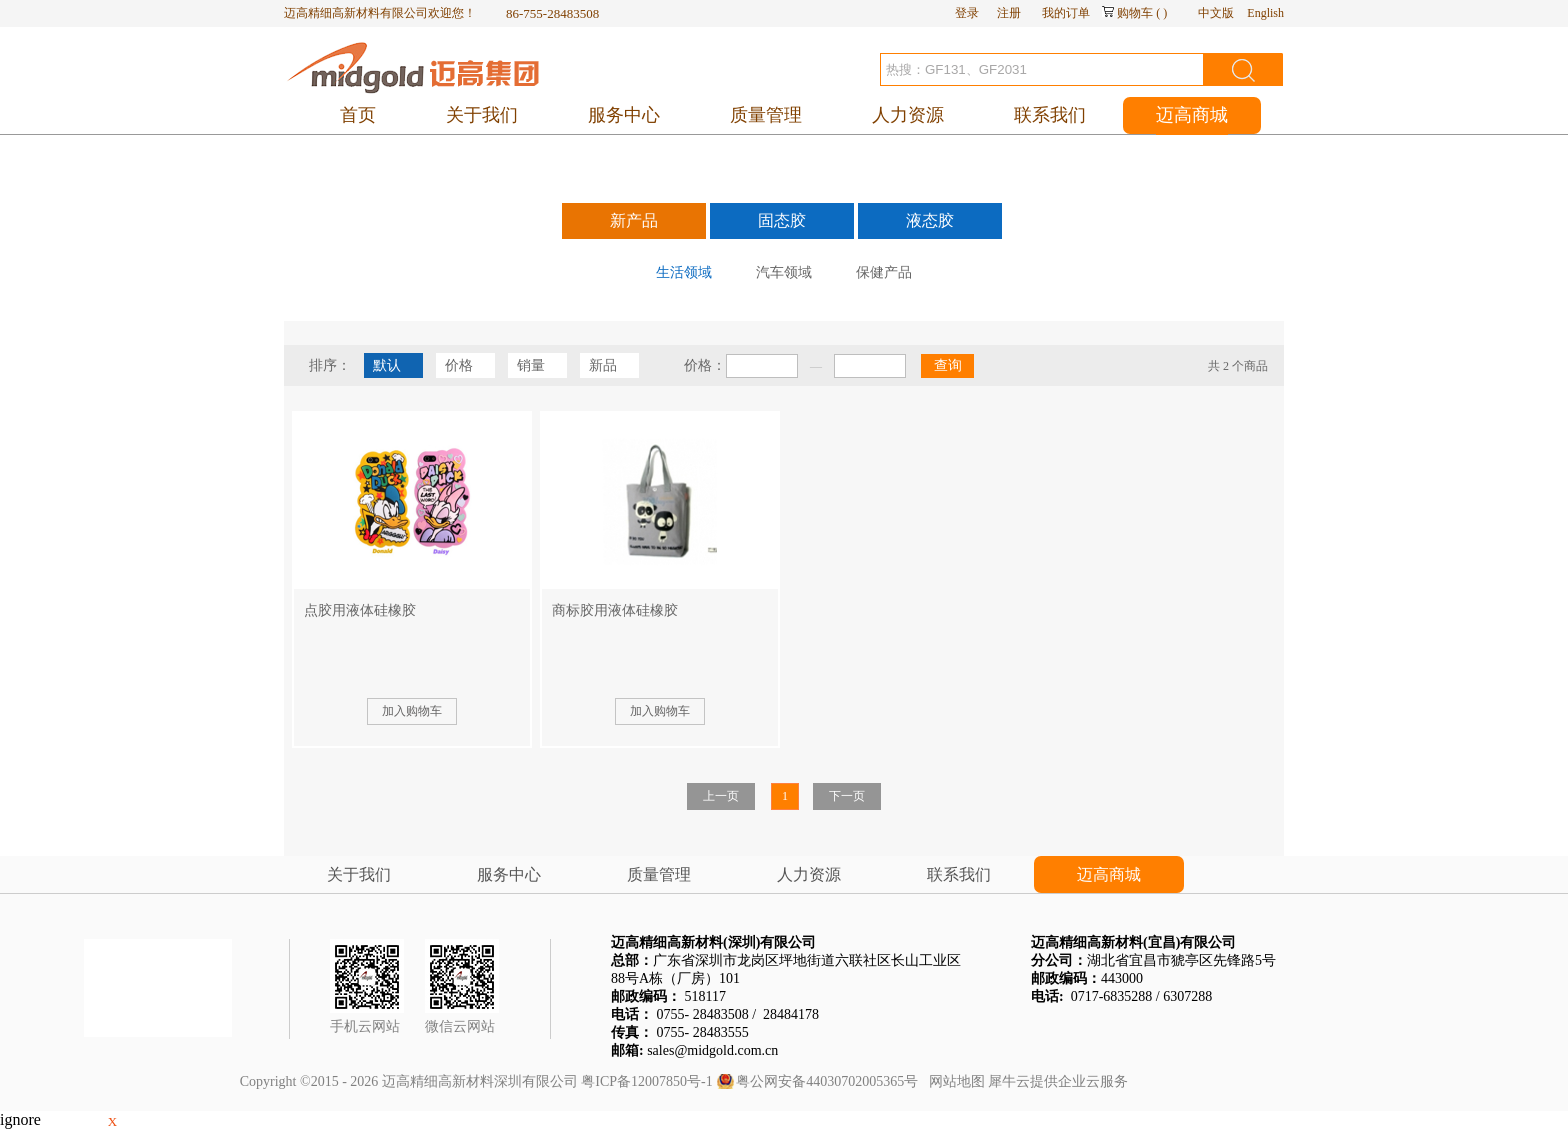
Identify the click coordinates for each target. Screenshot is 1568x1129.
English (1265, 13)
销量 (531, 365)
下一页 (847, 796)
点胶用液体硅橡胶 (360, 610)
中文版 (1216, 13)
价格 (459, 365)
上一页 (721, 796)
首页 (358, 115)
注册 (1009, 13)
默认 (387, 365)
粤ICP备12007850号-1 (646, 1081)
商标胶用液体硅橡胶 (615, 610)
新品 (603, 365)
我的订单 (1066, 13)
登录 (967, 13)
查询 (948, 365)
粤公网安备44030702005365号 (827, 1081)
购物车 (1135, 13)
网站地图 (953, 1081)
